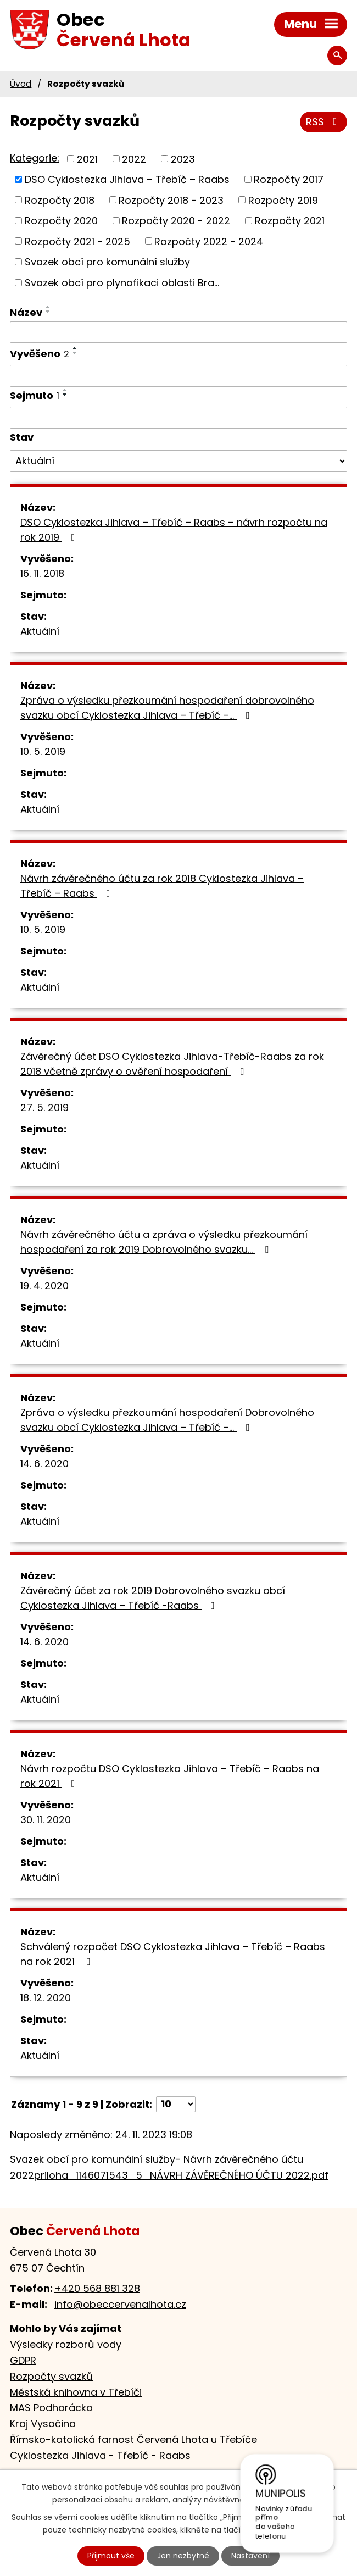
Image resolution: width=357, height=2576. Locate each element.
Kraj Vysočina (43, 2423)
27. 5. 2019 (44, 1107)
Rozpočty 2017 (288, 179)
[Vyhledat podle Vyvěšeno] (178, 376)
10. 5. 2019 (42, 751)
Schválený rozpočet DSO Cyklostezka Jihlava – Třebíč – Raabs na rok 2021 (172, 1954)
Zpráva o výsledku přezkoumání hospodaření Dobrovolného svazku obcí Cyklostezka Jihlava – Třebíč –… (167, 1420)
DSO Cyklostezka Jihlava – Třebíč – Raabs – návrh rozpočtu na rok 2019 (173, 529)
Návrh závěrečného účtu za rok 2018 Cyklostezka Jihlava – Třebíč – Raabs (162, 885)
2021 (87, 158)
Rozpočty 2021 (290, 220)
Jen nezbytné (183, 2555)
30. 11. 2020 (45, 1819)
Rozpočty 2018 (59, 200)
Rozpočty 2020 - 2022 (176, 220)
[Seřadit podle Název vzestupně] (48, 307)
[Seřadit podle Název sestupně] (48, 311)
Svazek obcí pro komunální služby (107, 262)
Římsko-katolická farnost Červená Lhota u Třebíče (133, 2439)
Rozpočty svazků (51, 2376)
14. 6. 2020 (44, 1463)
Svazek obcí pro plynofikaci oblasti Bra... (122, 283)
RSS (324, 122)
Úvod (20, 84)
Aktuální (39, 631)
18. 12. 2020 (45, 1998)
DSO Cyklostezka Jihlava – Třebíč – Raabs (127, 179)
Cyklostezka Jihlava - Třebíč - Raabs (100, 2455)
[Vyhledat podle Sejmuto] (178, 418)
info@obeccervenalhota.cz (120, 2304)
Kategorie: (34, 158)
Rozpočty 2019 (283, 200)
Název (26, 312)
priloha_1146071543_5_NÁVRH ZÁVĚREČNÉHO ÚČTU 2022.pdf (181, 2175)
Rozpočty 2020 (61, 220)
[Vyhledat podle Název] (178, 332)
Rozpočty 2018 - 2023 (171, 200)
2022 (134, 158)
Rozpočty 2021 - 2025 (77, 241)
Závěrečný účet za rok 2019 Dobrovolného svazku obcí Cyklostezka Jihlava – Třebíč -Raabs (152, 1598)
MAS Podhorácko (51, 2407)
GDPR (23, 2360)
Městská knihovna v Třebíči (76, 2392)
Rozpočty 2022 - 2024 (208, 241)
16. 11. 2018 (42, 573)
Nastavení (250, 2555)
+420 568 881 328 (97, 2288)
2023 (183, 158)
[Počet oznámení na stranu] (176, 2104)
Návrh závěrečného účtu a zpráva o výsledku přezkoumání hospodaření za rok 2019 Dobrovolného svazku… (164, 1242)
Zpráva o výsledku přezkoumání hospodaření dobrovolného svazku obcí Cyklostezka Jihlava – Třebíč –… (167, 707)
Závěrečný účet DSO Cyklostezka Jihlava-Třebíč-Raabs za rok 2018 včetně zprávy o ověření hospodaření (172, 1064)
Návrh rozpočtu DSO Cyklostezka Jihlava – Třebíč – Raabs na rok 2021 (169, 1776)
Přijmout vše (111, 2555)
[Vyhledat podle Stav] (178, 461)
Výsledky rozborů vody (65, 2344)
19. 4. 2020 (44, 1285)
